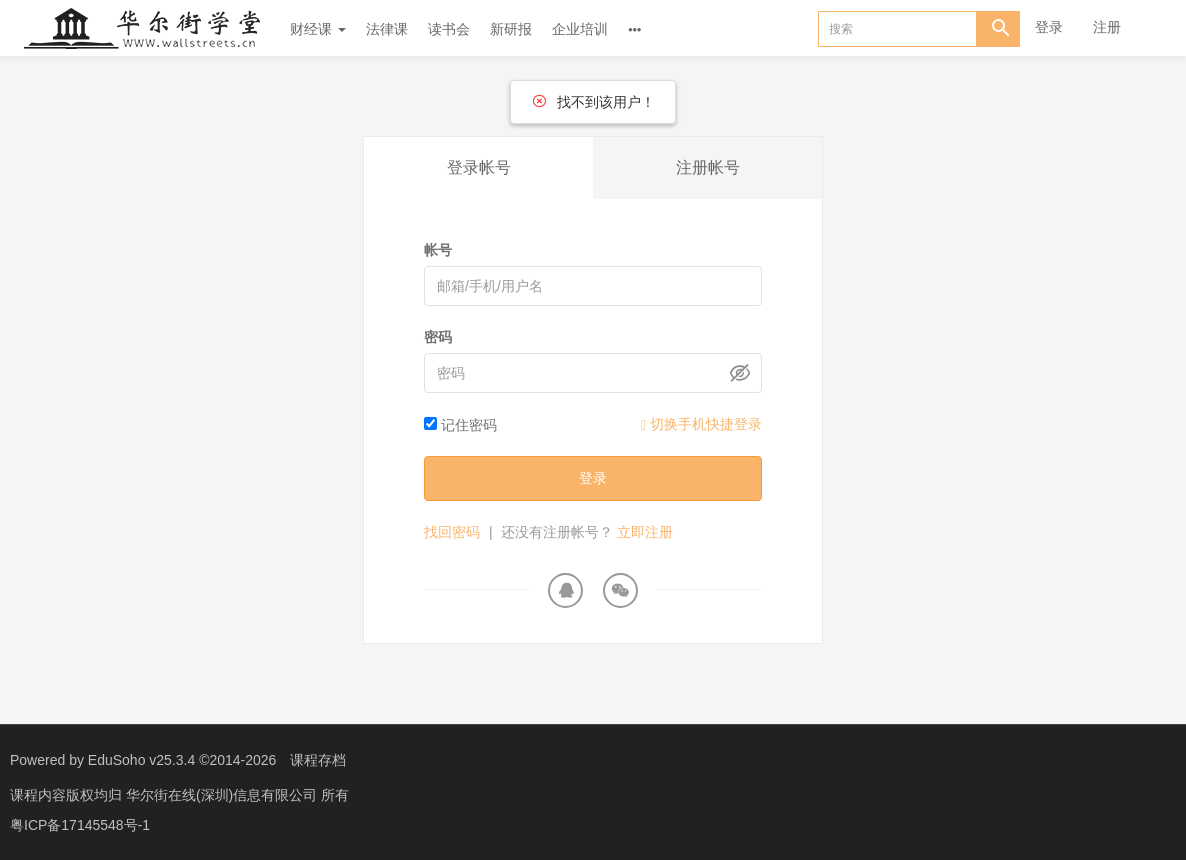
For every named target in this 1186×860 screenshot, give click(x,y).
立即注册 (645, 532)
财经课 (318, 29)
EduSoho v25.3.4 (141, 760)
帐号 (438, 250)
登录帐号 (479, 167)
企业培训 (580, 29)
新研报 (511, 29)
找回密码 (452, 532)
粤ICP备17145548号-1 (80, 825)
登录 (1049, 27)
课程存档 (318, 760)
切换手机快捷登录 (701, 424)
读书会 (449, 29)
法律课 (387, 29)
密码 (438, 337)
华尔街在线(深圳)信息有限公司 (223, 795)
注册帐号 (708, 167)
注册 (1107, 27)
